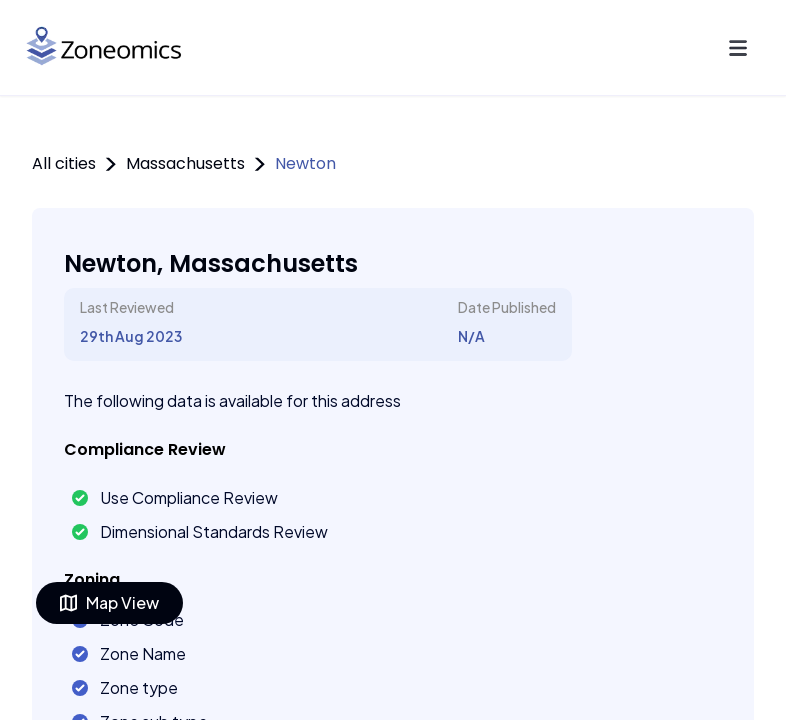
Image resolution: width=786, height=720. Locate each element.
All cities (64, 163)
